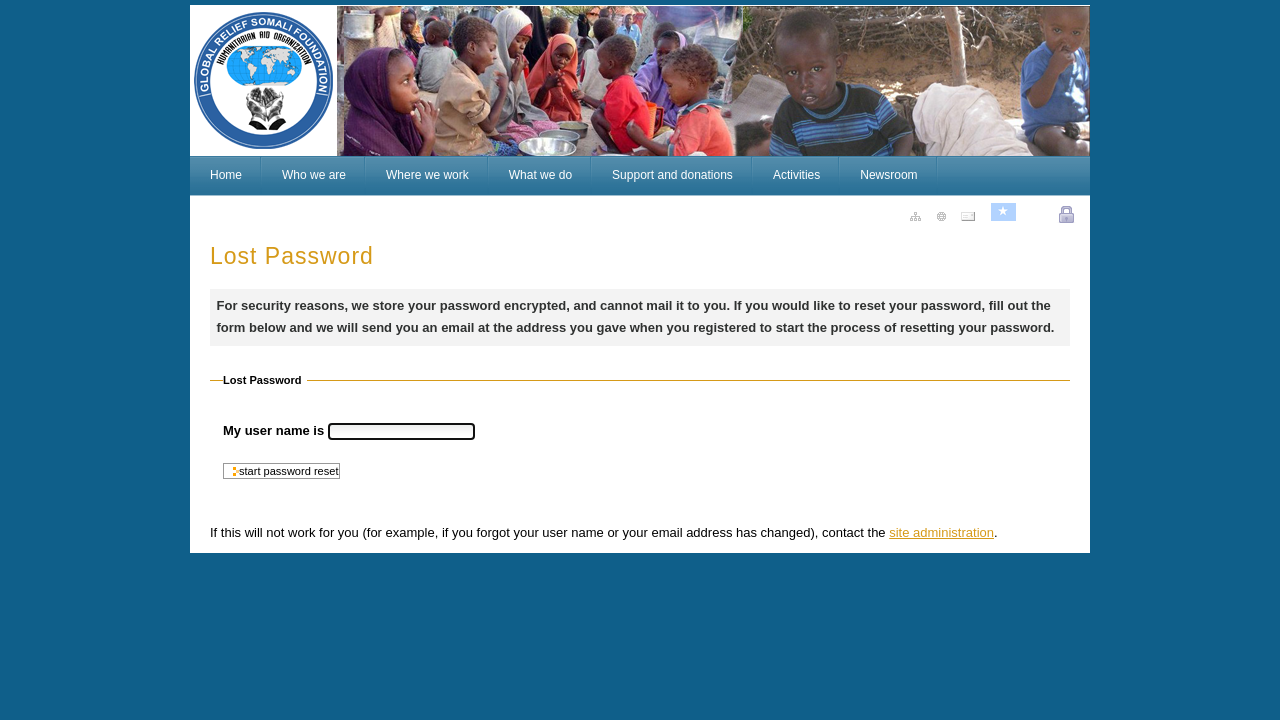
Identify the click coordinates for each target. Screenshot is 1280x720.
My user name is (275, 430)
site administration (941, 532)
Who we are (314, 175)
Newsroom (888, 175)
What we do (540, 175)
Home (226, 175)
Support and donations (672, 175)
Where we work (427, 175)
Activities (796, 175)
